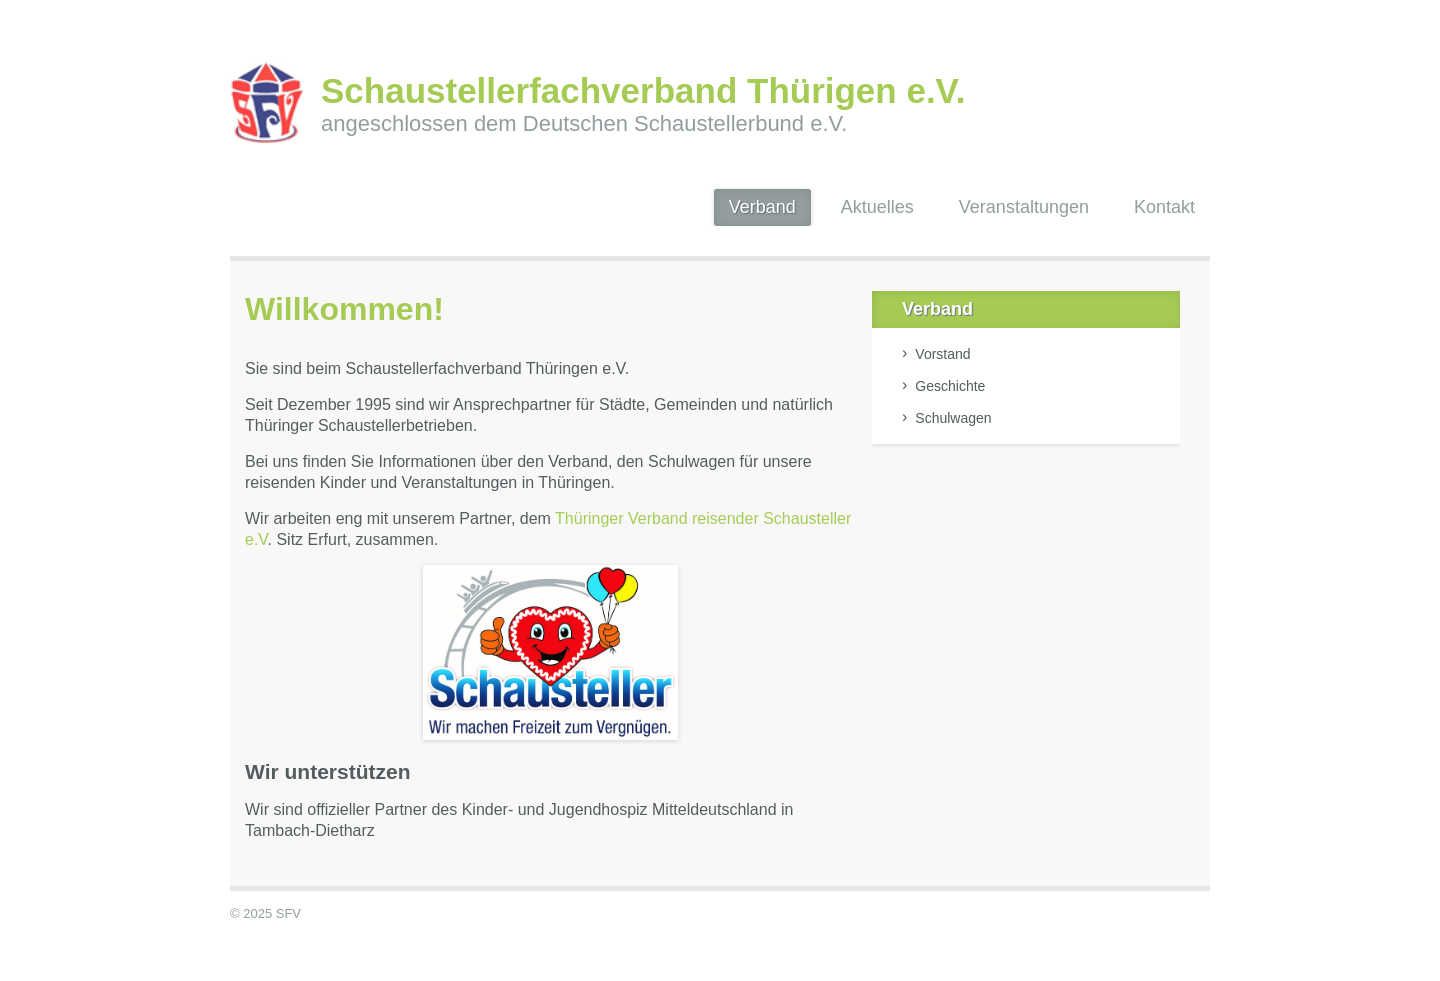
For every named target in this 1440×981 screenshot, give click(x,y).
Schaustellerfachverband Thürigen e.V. (643, 90)
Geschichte (950, 386)
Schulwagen (953, 418)
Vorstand (942, 354)
